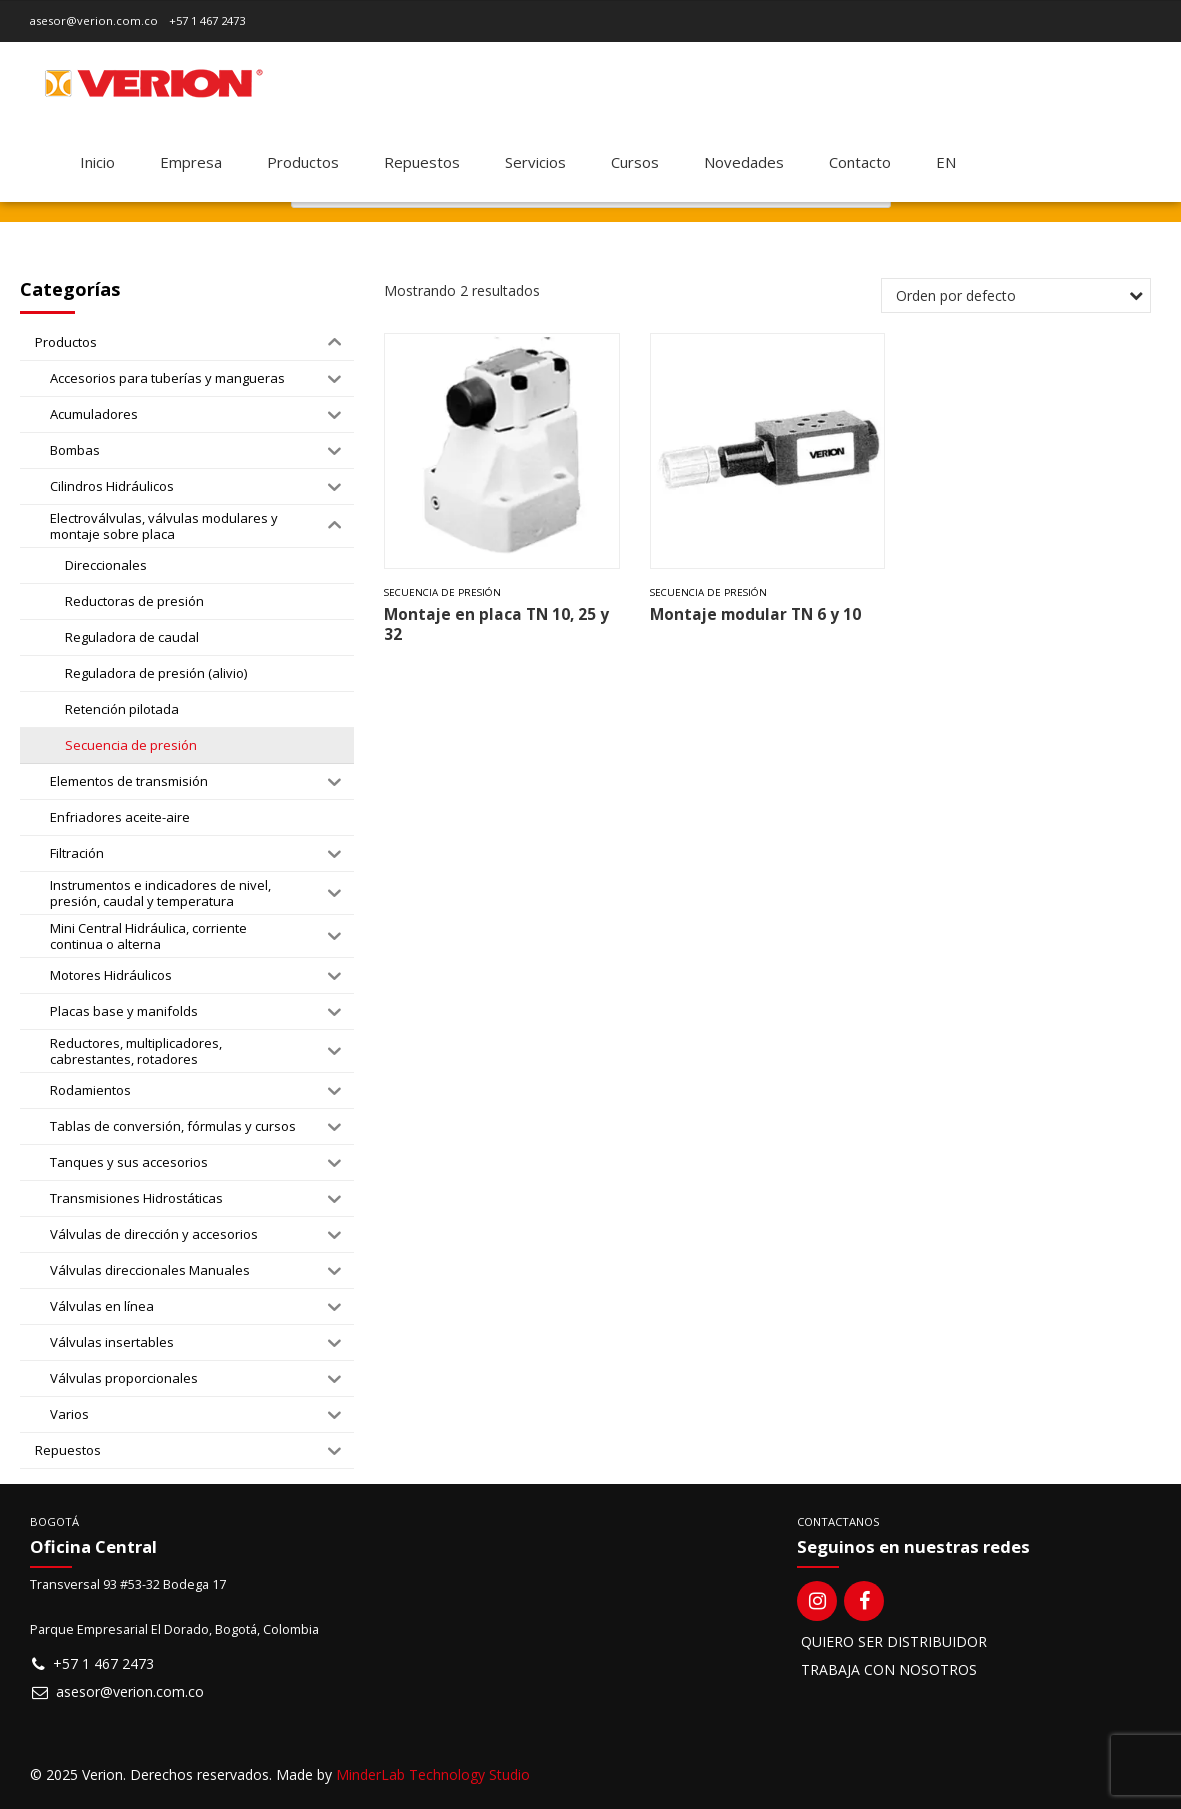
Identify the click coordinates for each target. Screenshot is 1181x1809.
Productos (303, 162)
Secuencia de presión (442, 592)
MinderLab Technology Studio (433, 1774)
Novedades (744, 162)
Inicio (97, 162)
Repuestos (422, 162)
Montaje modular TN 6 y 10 (755, 614)
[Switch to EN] (946, 162)
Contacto (860, 162)
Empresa (191, 162)
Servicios (535, 162)
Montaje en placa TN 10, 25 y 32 (496, 624)
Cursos (635, 162)
